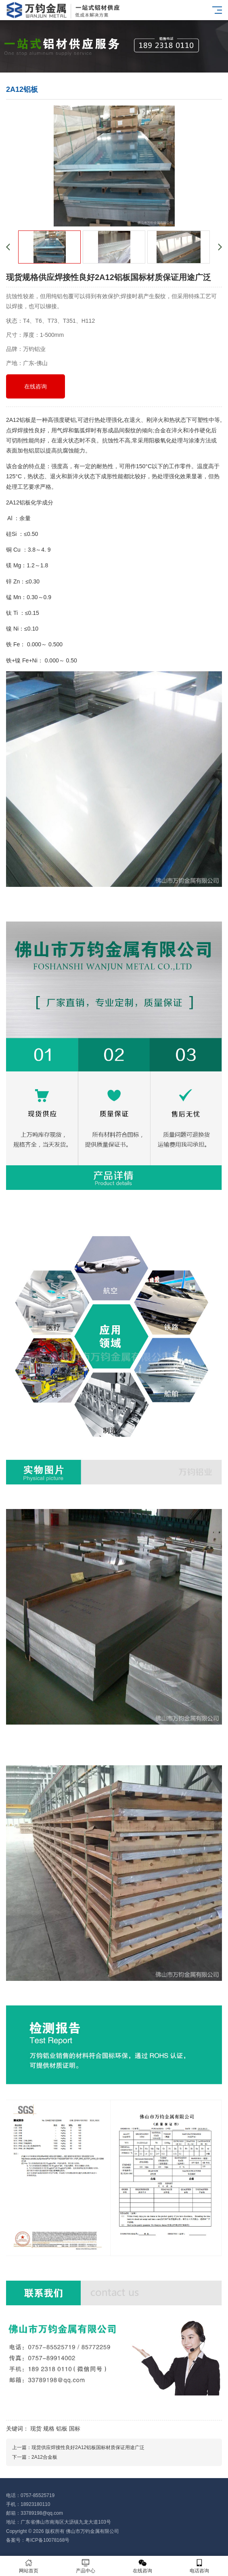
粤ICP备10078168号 (47, 2540)
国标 (74, 2428)
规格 (48, 2428)
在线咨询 (35, 386)
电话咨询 (199, 2566)
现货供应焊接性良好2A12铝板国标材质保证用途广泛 (87, 2447)
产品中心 (85, 2566)
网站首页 (28, 2566)
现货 (36, 2428)
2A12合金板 (44, 2457)
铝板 (61, 2428)
